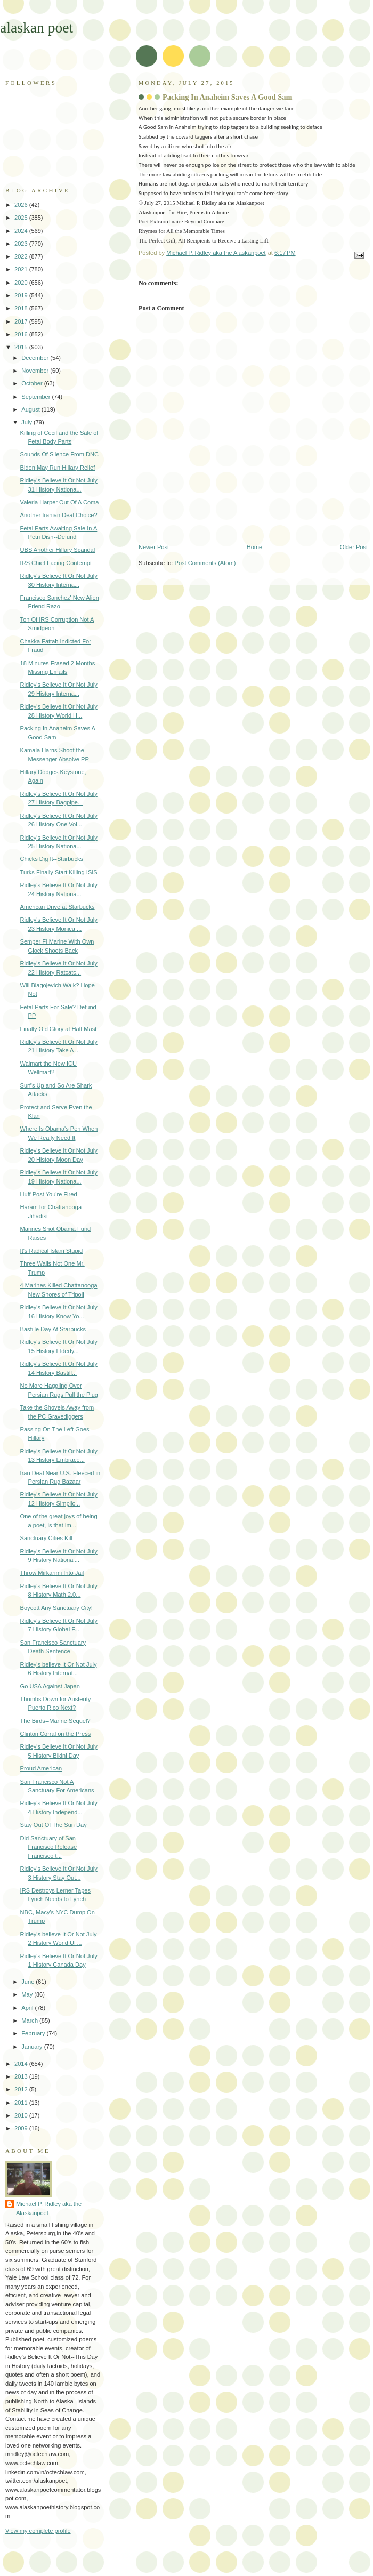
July (27, 422)
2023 (21, 243)
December (35, 358)
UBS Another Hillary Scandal (57, 549)
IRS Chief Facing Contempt (56, 563)
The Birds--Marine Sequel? (55, 1721)
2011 (21, 2102)
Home (254, 547)
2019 (21, 295)
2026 (21, 205)
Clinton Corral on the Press (55, 1733)
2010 (21, 2115)
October (32, 383)
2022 (21, 256)
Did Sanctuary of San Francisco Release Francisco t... (48, 1847)
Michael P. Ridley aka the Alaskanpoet (49, 2208)
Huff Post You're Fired (48, 1194)
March (30, 2020)
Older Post (354, 547)
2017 (21, 321)
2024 (21, 231)
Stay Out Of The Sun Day (53, 1825)
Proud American (41, 1768)
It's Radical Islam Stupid (51, 1250)
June (28, 1981)
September (36, 396)
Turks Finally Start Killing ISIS (59, 872)
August (31, 409)
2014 (21, 2063)
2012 (21, 2089)
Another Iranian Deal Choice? (59, 515)
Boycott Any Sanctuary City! (56, 1608)
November (35, 370)
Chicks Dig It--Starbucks (51, 859)
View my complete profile (38, 2530)
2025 (21, 217)
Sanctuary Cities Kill (46, 1538)
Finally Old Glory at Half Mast (58, 1029)
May (27, 1994)
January (32, 2046)
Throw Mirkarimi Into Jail (52, 1572)
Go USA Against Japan (50, 1686)
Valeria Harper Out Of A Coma (59, 502)
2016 (21, 334)
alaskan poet (36, 27)
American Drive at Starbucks (57, 907)
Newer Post (154, 547)
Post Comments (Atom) (205, 563)
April (28, 2008)
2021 (21, 269)
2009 (21, 2128)
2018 (21, 308)
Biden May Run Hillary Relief (57, 467)
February (33, 2033)
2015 (21, 347)
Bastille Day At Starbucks (53, 1329)
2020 (21, 282)
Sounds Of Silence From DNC (59, 454)
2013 (21, 2076)
